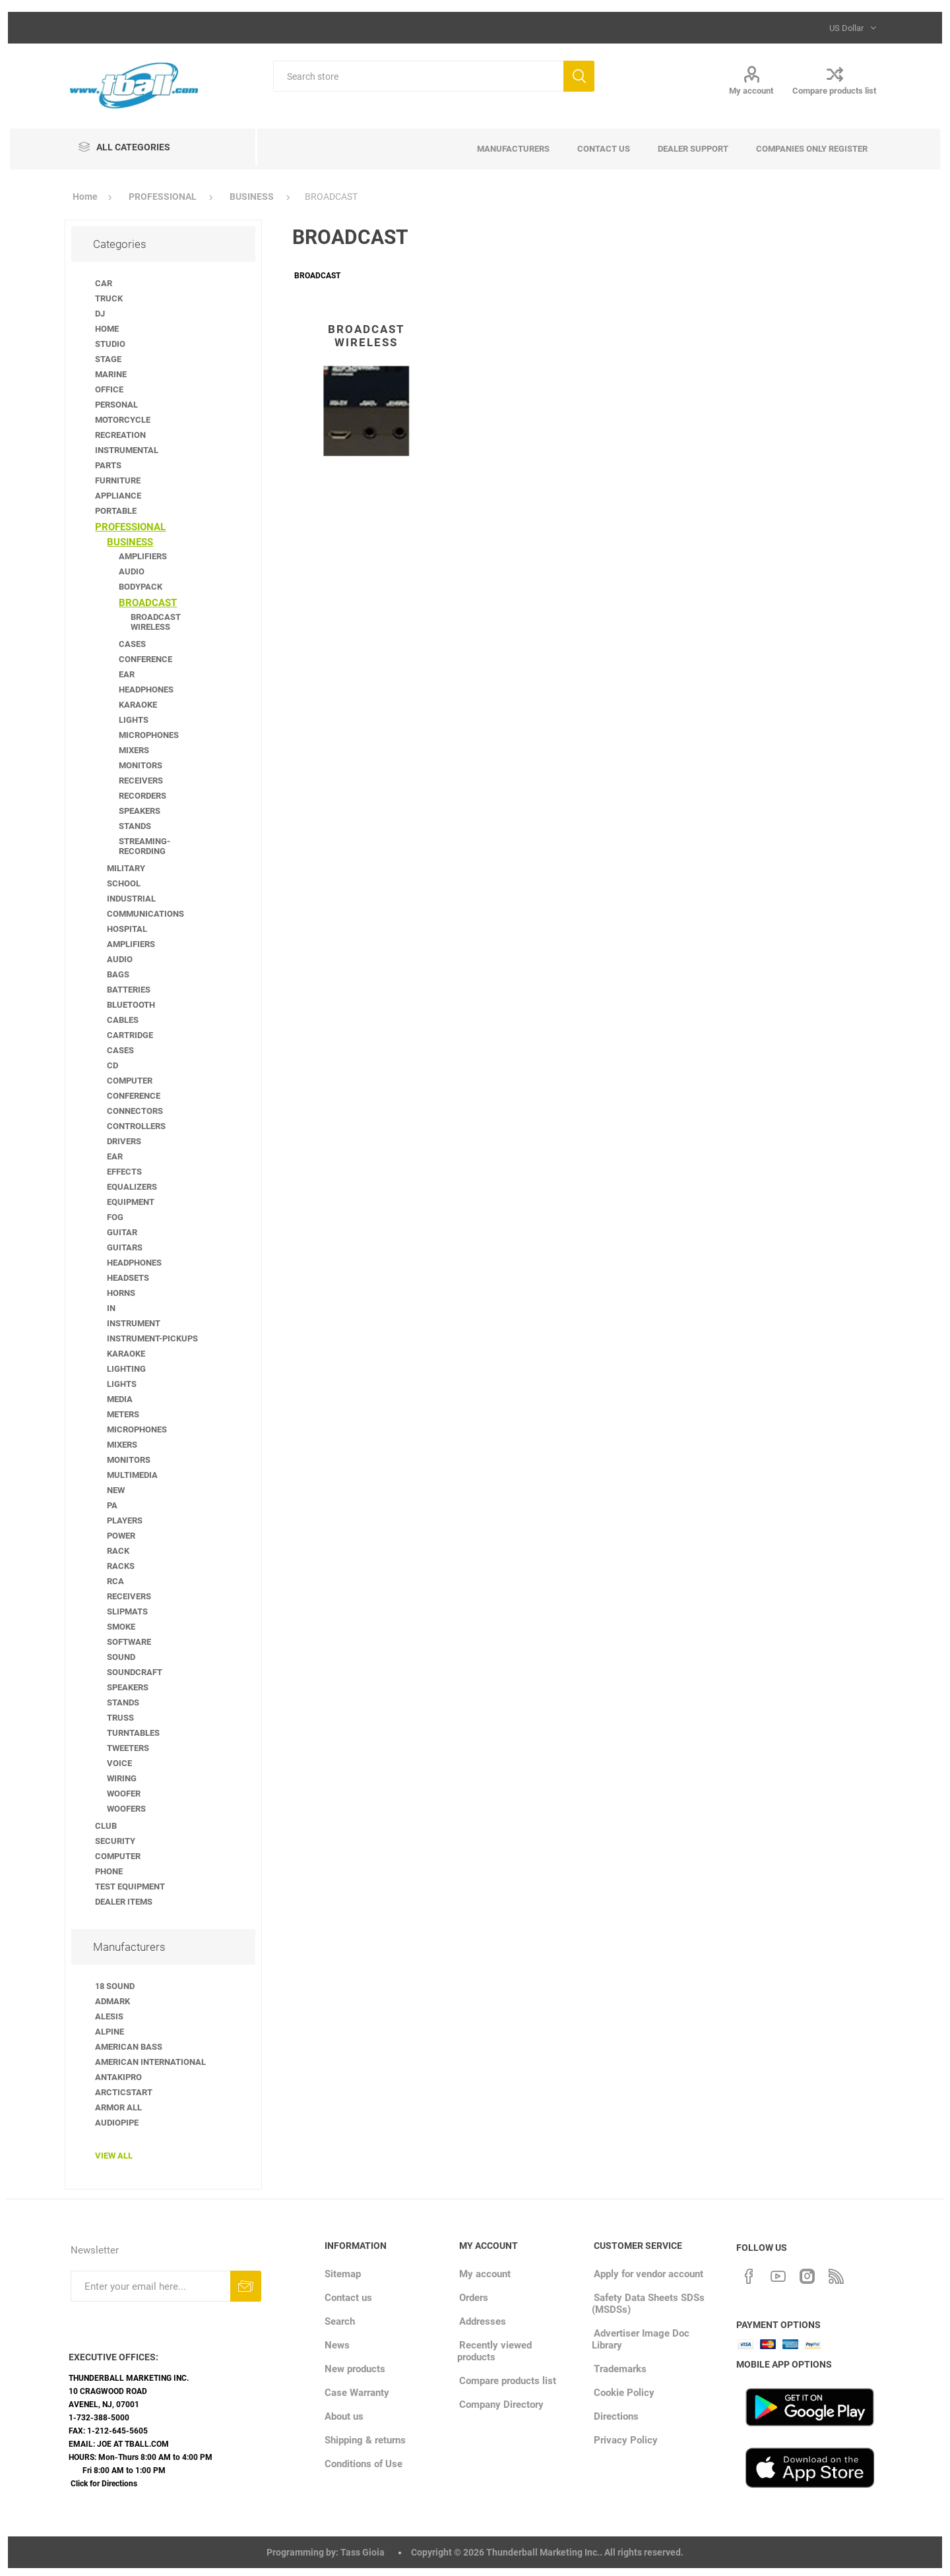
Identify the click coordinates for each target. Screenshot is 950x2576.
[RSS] (835, 2274)
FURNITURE (118, 480)
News (337, 2345)
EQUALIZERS (132, 1187)
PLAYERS (124, 1520)
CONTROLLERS (136, 1126)
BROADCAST (148, 603)
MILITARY (126, 868)
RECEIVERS (141, 780)
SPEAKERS (139, 811)
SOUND (121, 1657)
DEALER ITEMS (123, 1902)
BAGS (118, 974)
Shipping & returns (365, 2440)
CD (112, 1065)
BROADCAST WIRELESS (366, 335)
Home (85, 196)
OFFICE (109, 389)
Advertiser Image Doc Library (640, 2339)
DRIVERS (124, 1141)
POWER (121, 1536)
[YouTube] (777, 2274)
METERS (123, 1414)
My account (751, 91)
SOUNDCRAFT (134, 1672)
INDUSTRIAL (131, 899)
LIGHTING (126, 1369)
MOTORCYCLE (122, 420)
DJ (100, 314)
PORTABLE (116, 511)
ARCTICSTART (123, 2092)
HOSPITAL (127, 929)
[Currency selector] (851, 28)
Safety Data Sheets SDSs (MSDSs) (648, 2303)
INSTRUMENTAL (126, 450)
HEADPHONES (146, 689)
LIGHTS (133, 720)
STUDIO (110, 344)
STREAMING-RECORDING (144, 846)
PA (112, 1505)
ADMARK (112, 2001)
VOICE (119, 1763)
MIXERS (134, 750)
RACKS (121, 1566)
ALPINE (109, 2032)
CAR (103, 283)
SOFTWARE (129, 1642)
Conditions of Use (363, 2464)
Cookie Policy (624, 2393)
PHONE (109, 1871)
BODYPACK (140, 587)
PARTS (108, 465)
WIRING (122, 1778)
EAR (127, 674)
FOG (115, 1217)
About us (344, 2416)
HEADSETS (128, 1278)
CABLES (123, 1020)
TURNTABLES (133, 1733)
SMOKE (121, 1627)
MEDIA (120, 1399)
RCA (115, 1581)
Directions (616, 2416)
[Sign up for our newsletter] (150, 2286)
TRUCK (109, 298)
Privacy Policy (626, 2440)
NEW (116, 1490)
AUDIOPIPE (117, 2123)
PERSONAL (116, 405)
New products (355, 2369)
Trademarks (620, 2369)
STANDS (135, 826)
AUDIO (131, 571)
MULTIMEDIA (132, 1475)
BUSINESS (130, 542)
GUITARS (124, 1247)
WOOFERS (126, 1809)
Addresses (482, 2321)
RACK (118, 1551)
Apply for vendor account (648, 2274)
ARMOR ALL (118, 2107)
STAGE (108, 359)
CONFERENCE (145, 659)
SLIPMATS (127, 1611)
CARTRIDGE (130, 1035)
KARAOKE (138, 705)
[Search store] (418, 76)
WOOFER (124, 1793)
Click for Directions (104, 2483)
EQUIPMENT (130, 1202)
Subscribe (245, 2286)
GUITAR (122, 1232)
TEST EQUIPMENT (130, 1886)
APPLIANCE (118, 496)
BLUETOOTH (131, 1005)
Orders (473, 2298)
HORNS (121, 1293)
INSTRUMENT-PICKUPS (152, 1338)
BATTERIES (128, 990)
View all (114, 2156)
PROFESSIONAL (130, 527)
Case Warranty (357, 2393)
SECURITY (115, 1841)
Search (578, 76)
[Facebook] (748, 2274)
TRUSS (120, 1718)
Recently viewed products (494, 2351)
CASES (132, 644)
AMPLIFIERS (143, 556)
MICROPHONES (149, 735)
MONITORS (140, 765)
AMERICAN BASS (128, 2047)
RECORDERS (142, 796)
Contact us (348, 2298)
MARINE (111, 374)
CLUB (106, 1826)
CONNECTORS (135, 1111)
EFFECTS (124, 1172)
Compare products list (834, 91)
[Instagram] (806, 2274)
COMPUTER (129, 1081)
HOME (107, 329)
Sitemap (343, 2274)
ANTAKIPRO (118, 2077)
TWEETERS (128, 1748)
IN (111, 1308)
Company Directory (501, 2404)
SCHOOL (124, 883)
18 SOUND (115, 1986)
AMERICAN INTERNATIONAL (150, 2062)
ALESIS (109, 2016)
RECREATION (120, 435)
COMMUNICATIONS (145, 914)
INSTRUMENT (133, 1323)
